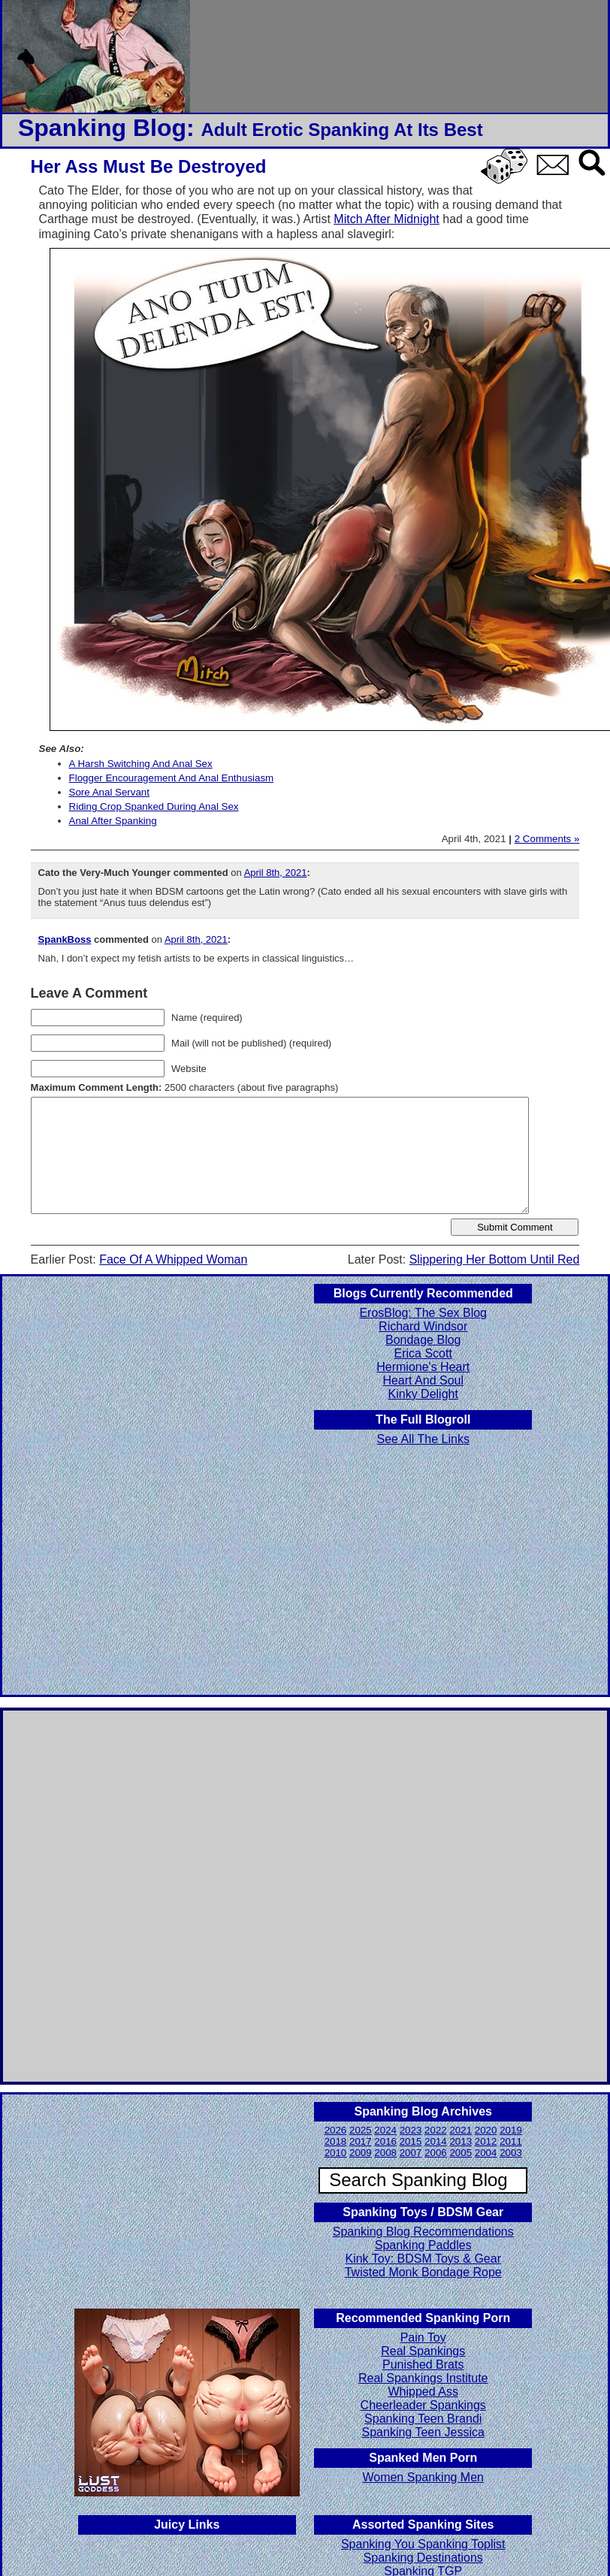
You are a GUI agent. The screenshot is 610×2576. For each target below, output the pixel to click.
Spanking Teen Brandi (423, 2418)
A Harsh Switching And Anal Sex (141, 763)
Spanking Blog (102, 127)
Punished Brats (423, 2364)
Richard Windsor (423, 1326)
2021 (460, 2130)
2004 (486, 2152)
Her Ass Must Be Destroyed (149, 166)
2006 (435, 2152)
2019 (511, 2130)
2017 (360, 2141)
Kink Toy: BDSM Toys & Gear (422, 2258)
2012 (486, 2141)
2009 (360, 2152)
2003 (511, 2152)
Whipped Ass (423, 2391)
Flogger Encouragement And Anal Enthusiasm (171, 778)
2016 (385, 2141)
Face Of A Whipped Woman (173, 1259)
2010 (336, 2152)
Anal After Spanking (113, 820)
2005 (460, 2152)
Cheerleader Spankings (423, 2405)
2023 (411, 2130)
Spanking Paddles (423, 2245)
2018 (336, 2141)
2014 (435, 2141)
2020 (486, 2130)
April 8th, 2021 (275, 872)
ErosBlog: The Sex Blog (423, 1312)
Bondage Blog (423, 1339)
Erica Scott (423, 1353)
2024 (385, 2130)
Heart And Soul (423, 1380)
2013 (460, 2141)
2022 (435, 2130)
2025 (360, 2130)
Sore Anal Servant (109, 792)
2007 (411, 2152)
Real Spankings (423, 2351)
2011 (511, 2141)
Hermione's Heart (423, 1366)
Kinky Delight (423, 1394)
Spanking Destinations (423, 2557)
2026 (336, 2130)
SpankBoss (65, 939)
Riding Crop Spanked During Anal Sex (154, 806)
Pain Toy (423, 2337)
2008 (385, 2152)
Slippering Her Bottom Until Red (494, 1259)
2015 (411, 2141)
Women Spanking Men (423, 2477)
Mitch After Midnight (386, 219)
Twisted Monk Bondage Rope (423, 2272)
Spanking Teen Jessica (423, 2432)
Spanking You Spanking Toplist (423, 2544)
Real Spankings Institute (423, 2378)
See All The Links (423, 1439)
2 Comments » (547, 838)
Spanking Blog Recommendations (423, 2231)
